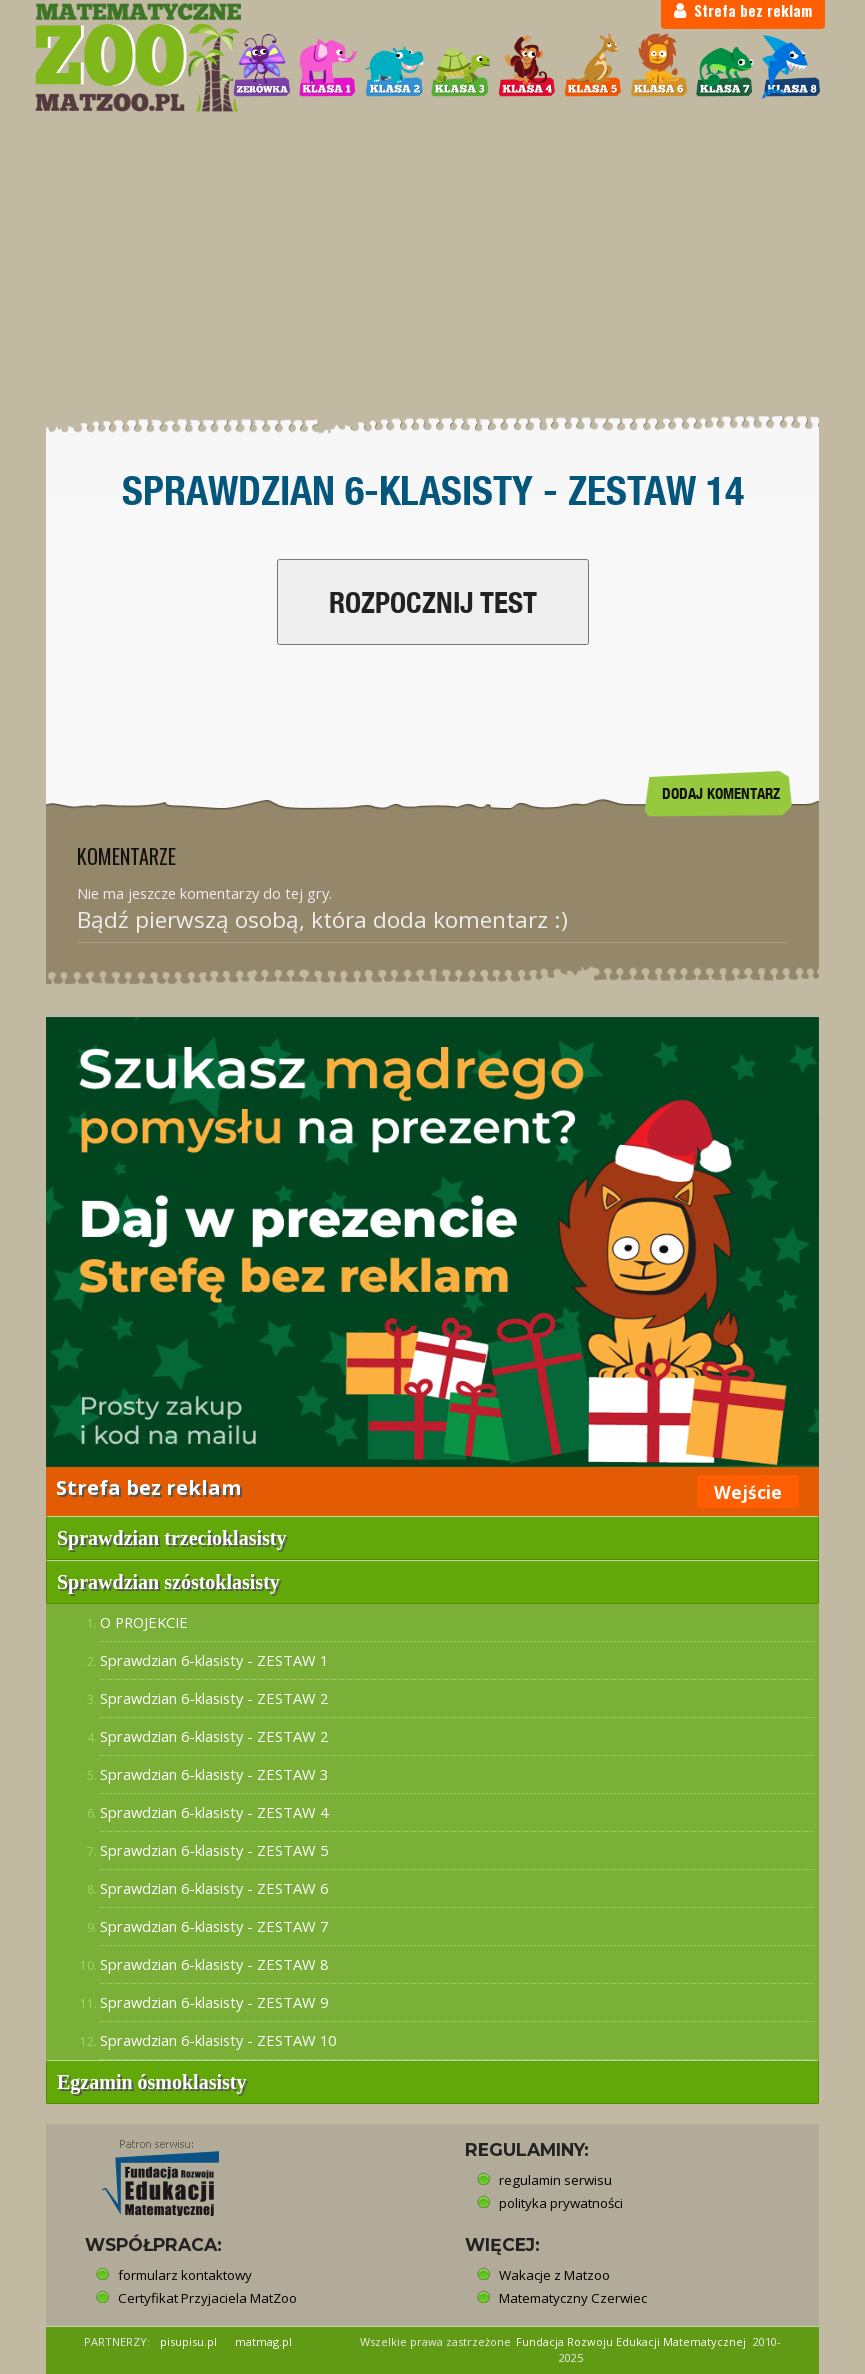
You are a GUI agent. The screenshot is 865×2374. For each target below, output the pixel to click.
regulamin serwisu (555, 2180)
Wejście (748, 1492)
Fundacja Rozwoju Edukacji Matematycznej (631, 2341)
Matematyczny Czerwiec (573, 2298)
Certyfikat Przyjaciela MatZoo (207, 2298)
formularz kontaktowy (185, 2275)
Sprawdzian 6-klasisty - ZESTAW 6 (214, 1888)
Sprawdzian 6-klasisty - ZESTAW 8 (214, 1964)
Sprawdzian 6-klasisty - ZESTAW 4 (214, 1812)
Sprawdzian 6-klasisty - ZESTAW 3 (214, 1774)
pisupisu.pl (188, 2341)
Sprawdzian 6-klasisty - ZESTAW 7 (214, 1926)
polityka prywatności (561, 2203)
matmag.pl (263, 2341)
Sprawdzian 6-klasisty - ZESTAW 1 (214, 1660)
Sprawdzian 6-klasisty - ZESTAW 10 (218, 2040)
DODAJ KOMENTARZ (721, 793)
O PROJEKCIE (144, 1622)
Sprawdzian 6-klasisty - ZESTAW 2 (214, 1698)
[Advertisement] (432, 265)
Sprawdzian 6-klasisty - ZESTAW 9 (214, 2002)
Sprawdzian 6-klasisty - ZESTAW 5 (214, 1850)
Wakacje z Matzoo (554, 2275)
